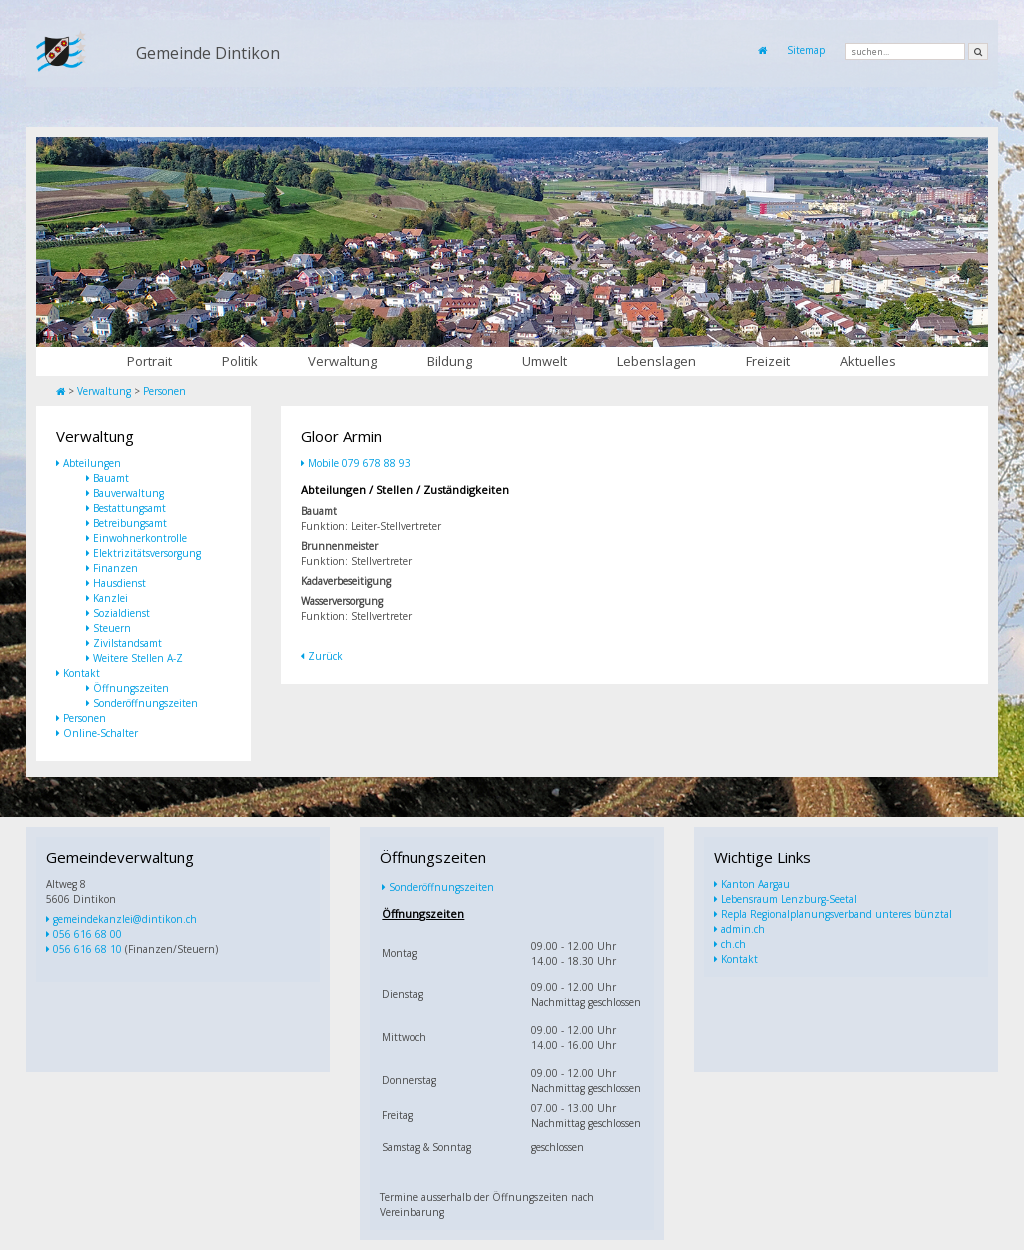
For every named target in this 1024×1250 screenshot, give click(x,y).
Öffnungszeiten (131, 688)
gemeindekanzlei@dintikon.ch (125, 919)
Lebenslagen (656, 361)
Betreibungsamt (130, 523)
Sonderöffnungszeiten (145, 703)
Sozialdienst (121, 613)
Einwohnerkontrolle (140, 538)
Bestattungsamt (129, 508)
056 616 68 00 (87, 934)
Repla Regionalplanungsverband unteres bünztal (836, 914)
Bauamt (111, 478)
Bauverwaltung (128, 493)
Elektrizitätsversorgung (147, 553)
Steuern (112, 628)
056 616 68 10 (87, 949)
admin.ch (743, 929)
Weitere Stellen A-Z (138, 658)
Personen (164, 391)
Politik (240, 361)
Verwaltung (342, 361)
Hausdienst (119, 583)
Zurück (325, 656)
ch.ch (733, 944)
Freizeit (768, 361)
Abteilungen (92, 463)
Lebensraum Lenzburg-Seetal (789, 899)
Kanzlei (110, 598)
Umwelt (544, 361)
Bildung (449, 361)
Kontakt (81, 673)
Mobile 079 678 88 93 (359, 463)
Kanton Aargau (755, 884)
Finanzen (115, 568)
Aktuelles (868, 361)
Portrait (149, 361)
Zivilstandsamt (127, 643)
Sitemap (806, 50)
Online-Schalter (100, 733)
